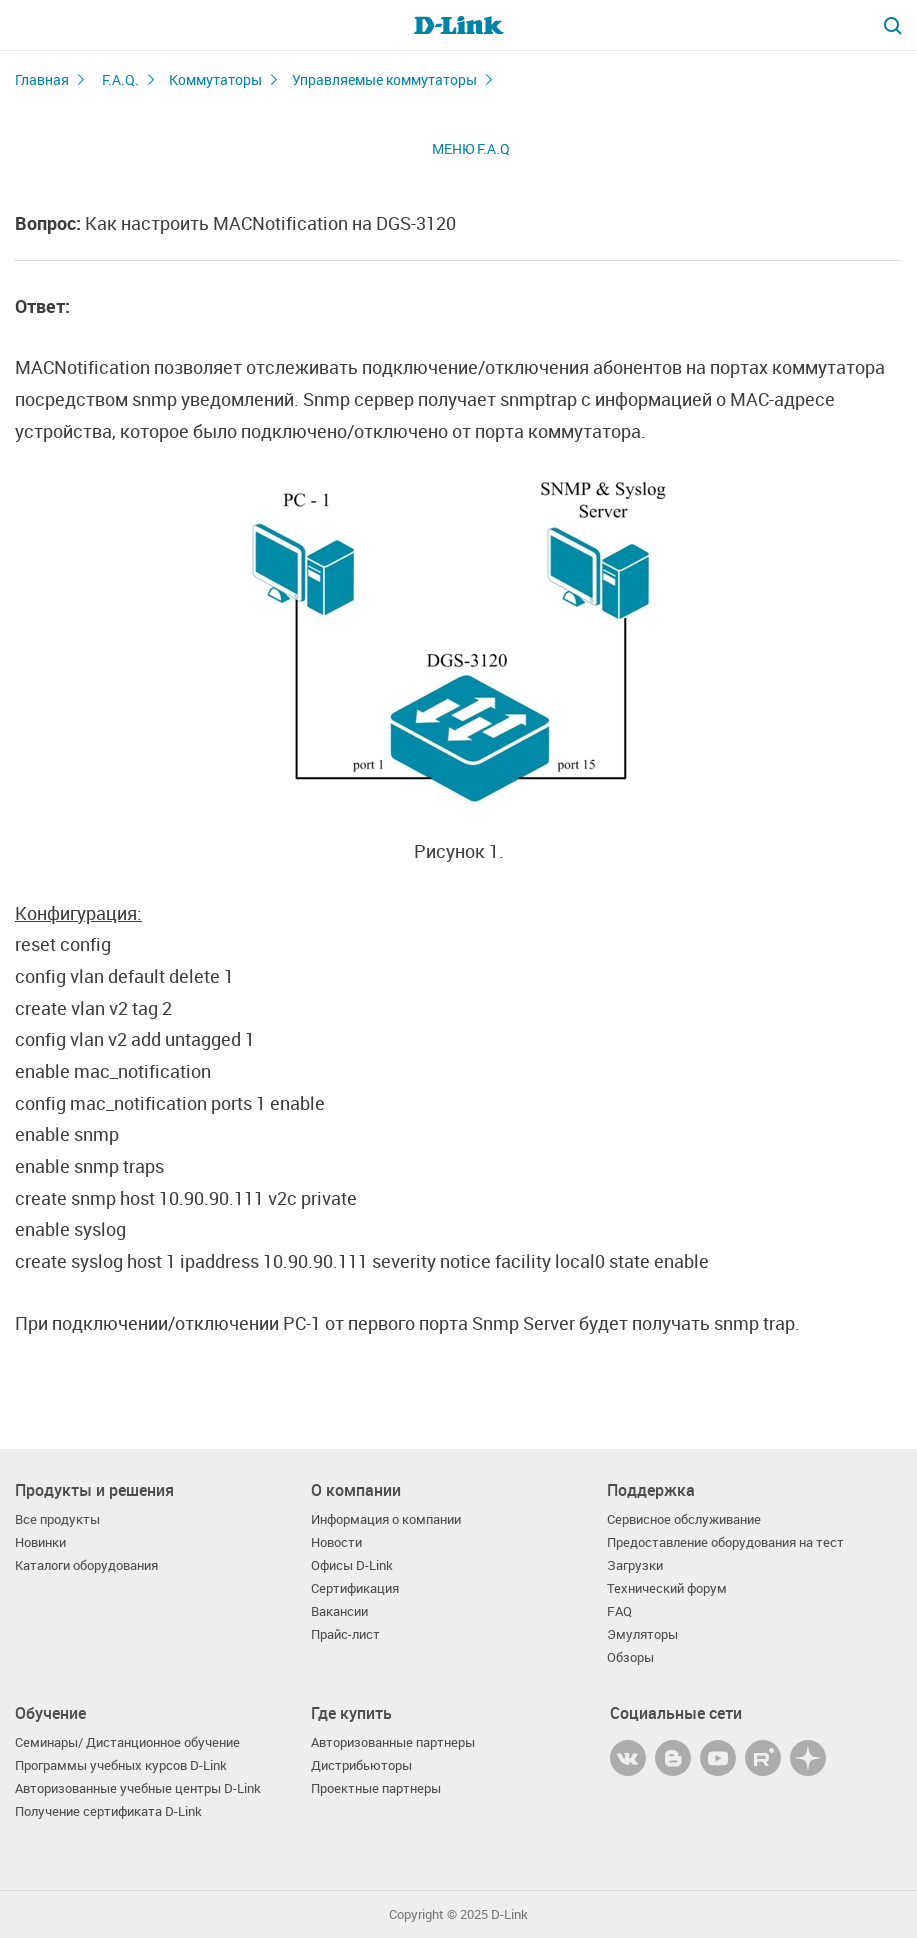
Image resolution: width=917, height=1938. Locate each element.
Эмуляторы (642, 1634)
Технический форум (667, 1588)
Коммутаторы (215, 79)
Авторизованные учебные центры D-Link (138, 1788)
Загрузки (635, 1565)
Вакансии (339, 1611)
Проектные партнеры (376, 1788)
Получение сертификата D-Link (108, 1811)
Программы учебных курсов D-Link (121, 1765)
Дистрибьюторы (361, 1765)
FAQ (619, 1611)
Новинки (40, 1542)
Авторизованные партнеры (393, 1742)
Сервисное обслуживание (684, 1519)
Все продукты (57, 1519)
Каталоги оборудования (86, 1565)
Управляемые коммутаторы (384, 79)
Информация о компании (386, 1519)
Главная (42, 79)
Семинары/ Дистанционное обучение (127, 1742)
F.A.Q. (120, 79)
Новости (336, 1542)
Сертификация (355, 1588)
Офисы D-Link (352, 1565)
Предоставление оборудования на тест (725, 1542)
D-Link (509, 1914)
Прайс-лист (345, 1634)
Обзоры (630, 1657)
